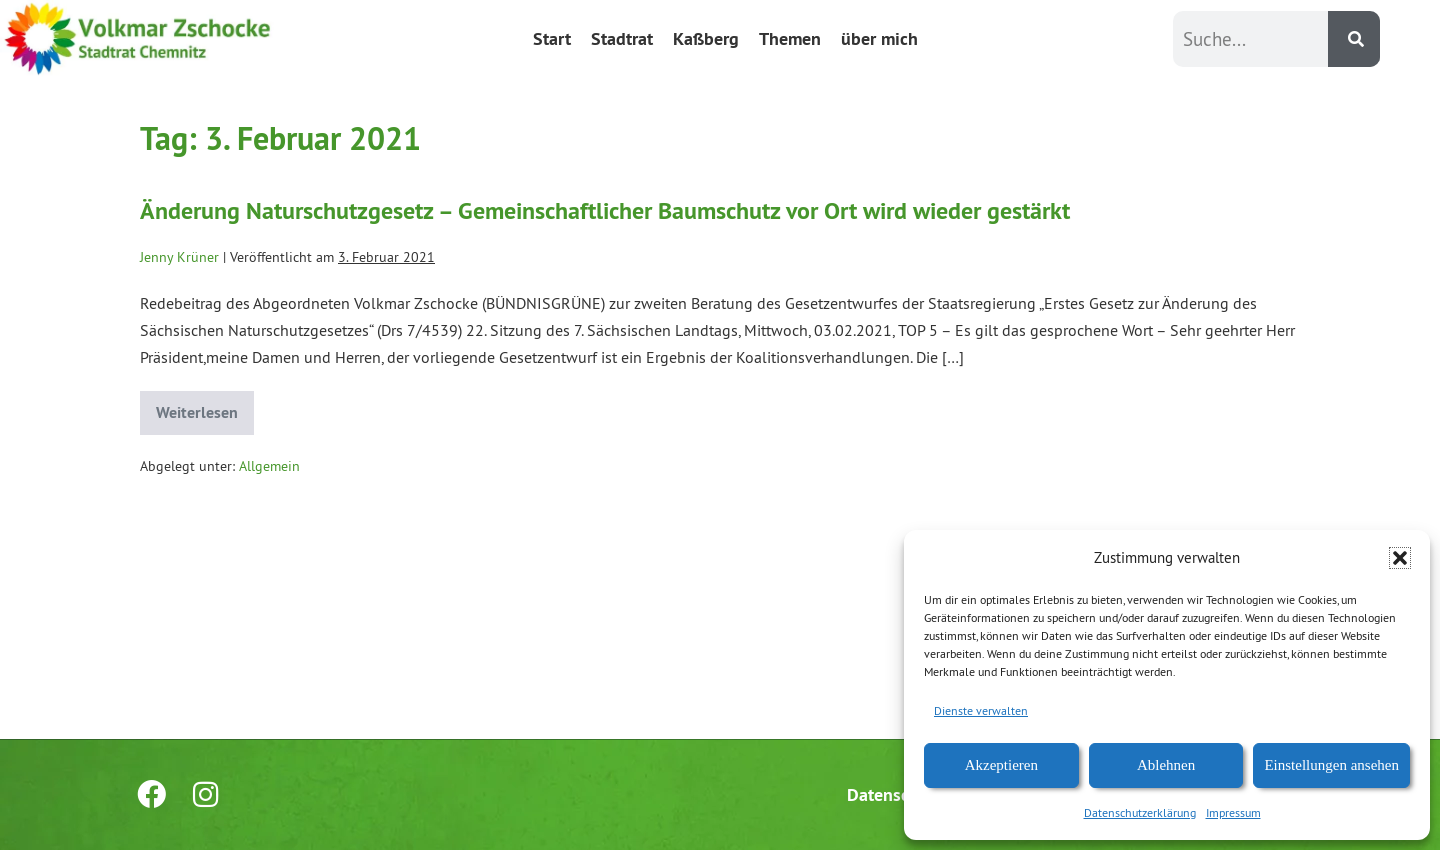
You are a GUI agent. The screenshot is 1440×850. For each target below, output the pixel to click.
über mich (879, 38)
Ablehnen (1166, 765)
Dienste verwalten (981, 710)
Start (552, 38)
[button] (1400, 558)
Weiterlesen (205, 407)
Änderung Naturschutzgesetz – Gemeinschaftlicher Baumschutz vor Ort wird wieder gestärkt (605, 210)
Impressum (1233, 812)
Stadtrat (622, 38)
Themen (790, 38)
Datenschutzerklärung (1140, 812)
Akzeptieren (1001, 765)
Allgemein (269, 466)
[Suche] (1354, 39)
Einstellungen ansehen (1331, 765)
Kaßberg (706, 38)
